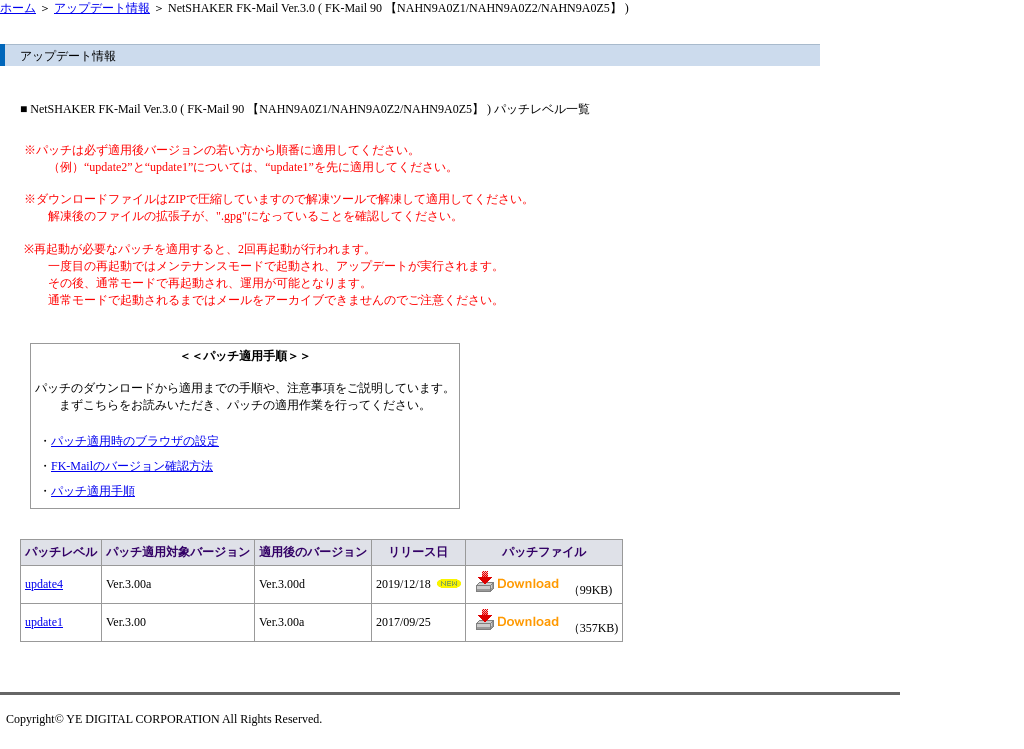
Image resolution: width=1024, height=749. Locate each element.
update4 (44, 584)
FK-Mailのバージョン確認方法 (132, 466)
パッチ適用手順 (93, 491)
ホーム (18, 8)
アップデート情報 (102, 8)
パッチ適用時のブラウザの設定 (135, 441)
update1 (44, 622)
